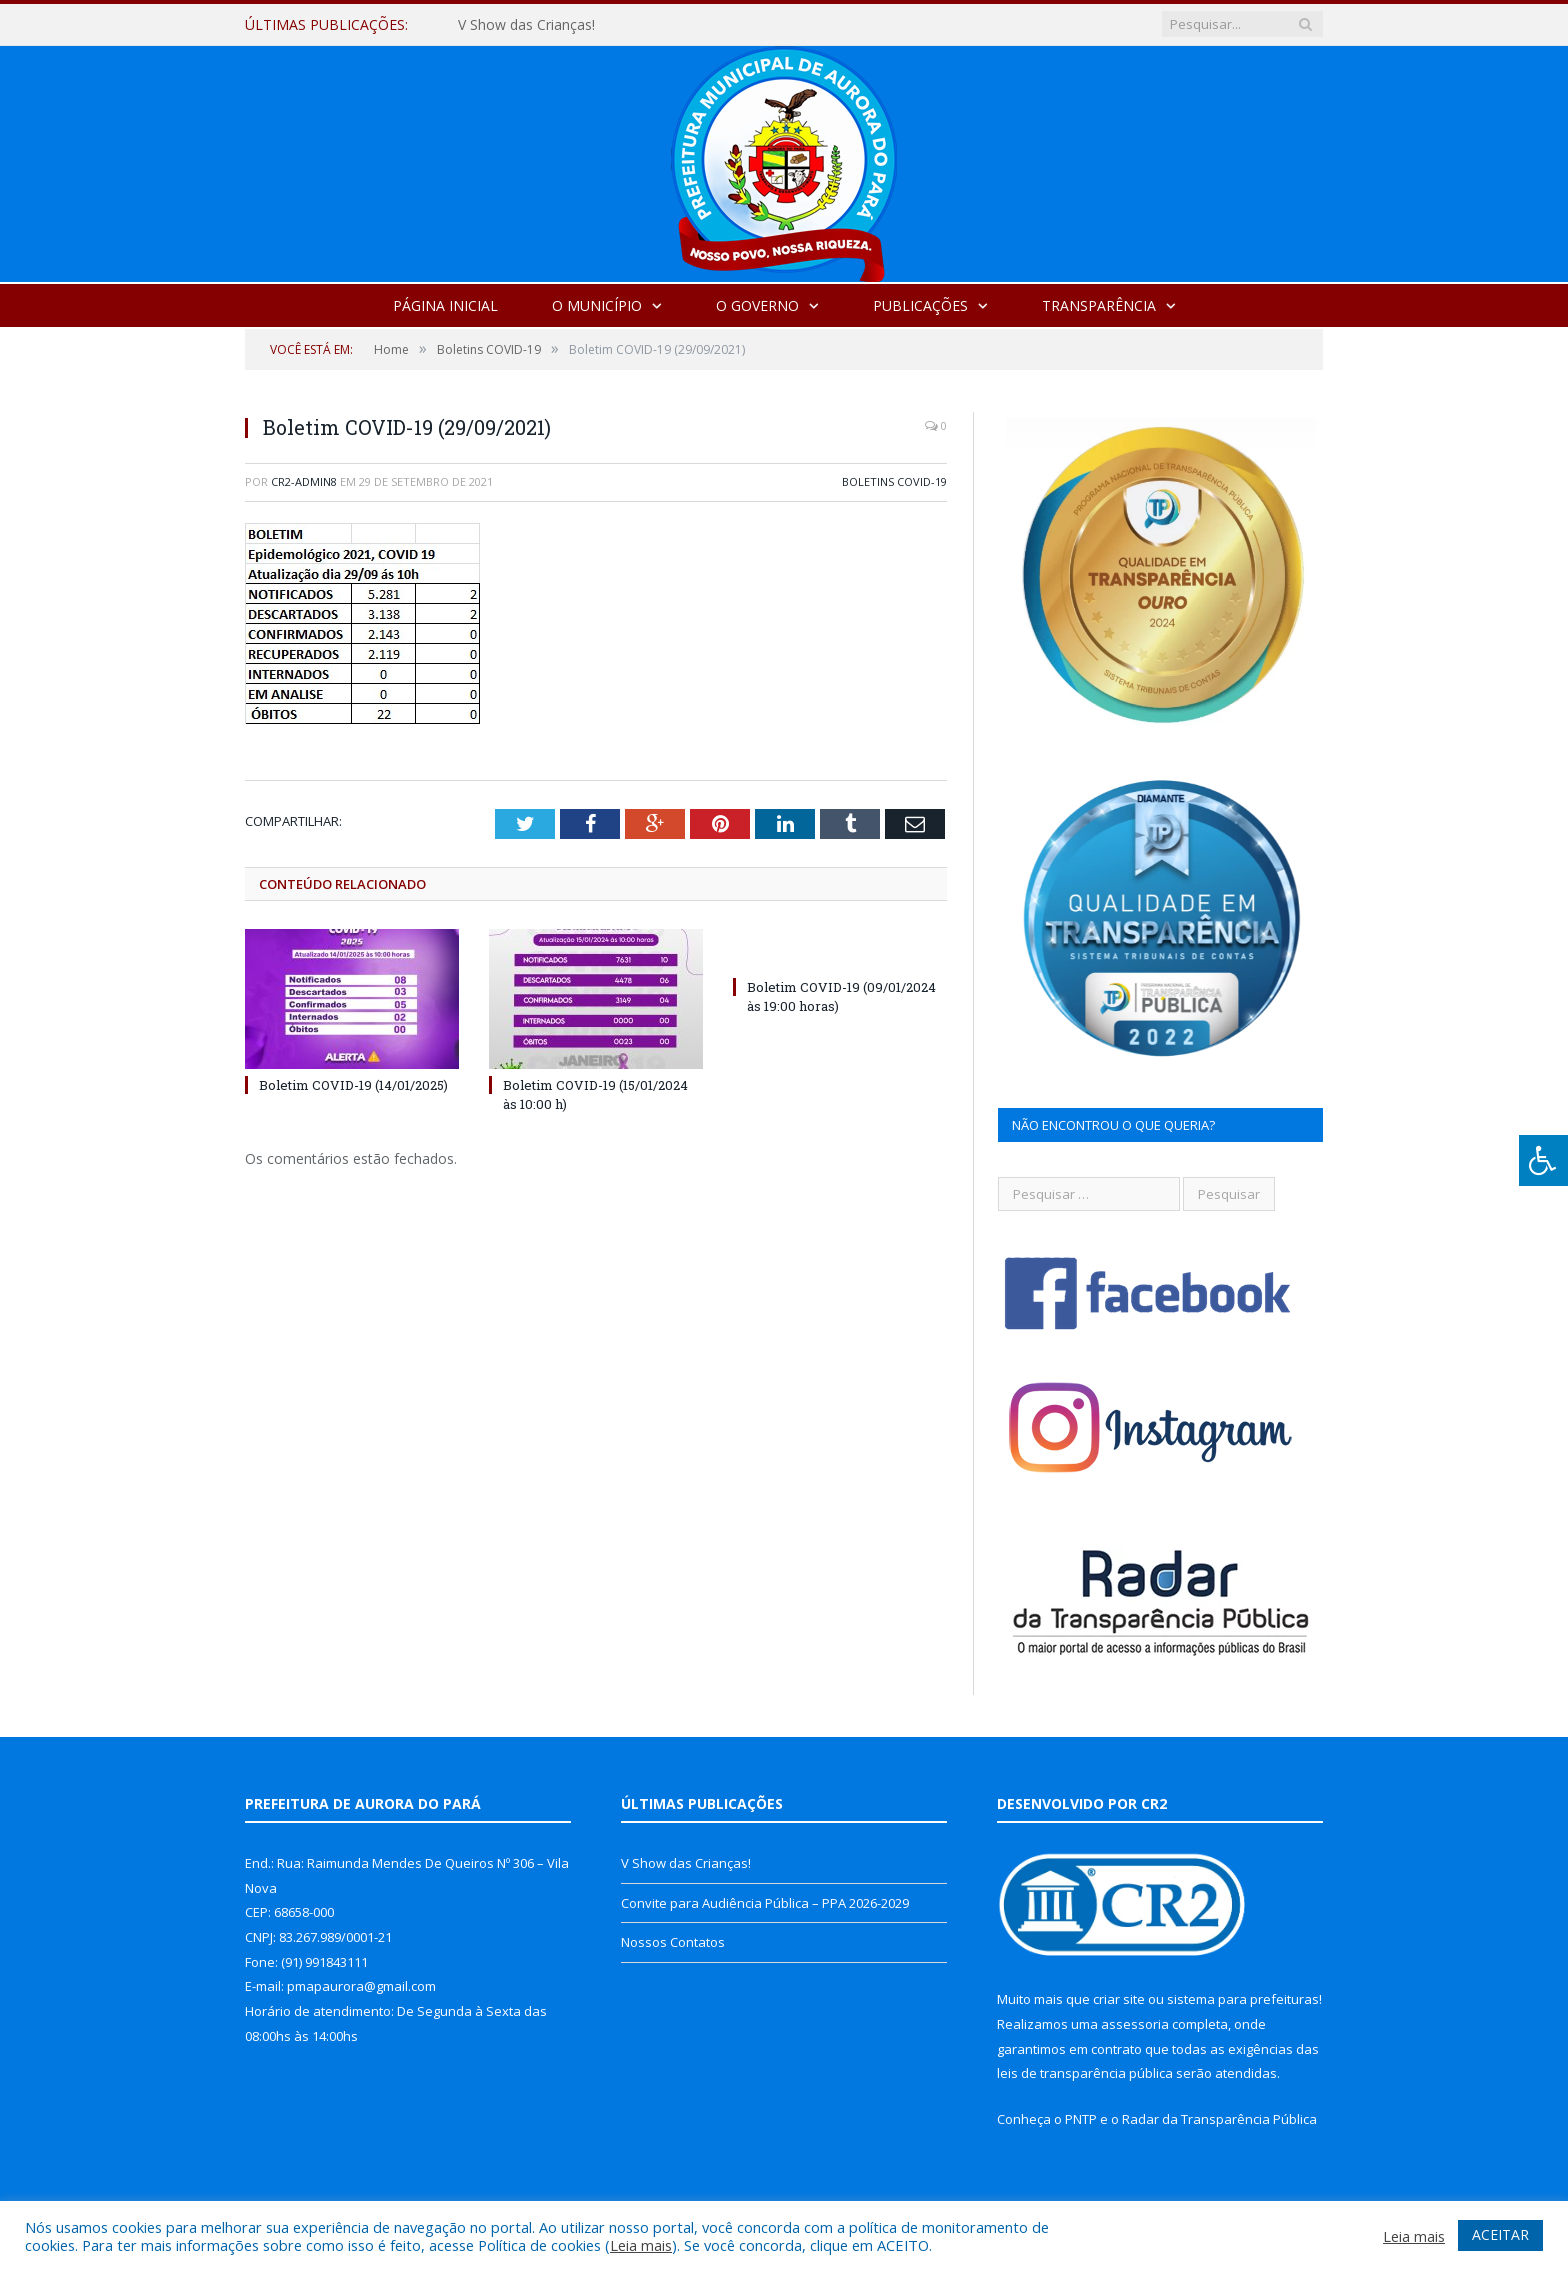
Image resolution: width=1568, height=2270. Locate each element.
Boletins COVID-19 (894, 481)
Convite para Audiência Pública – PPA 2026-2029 (765, 1903)
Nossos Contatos (673, 1942)
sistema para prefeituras (1243, 1999)
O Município (597, 305)
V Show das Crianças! (526, 25)
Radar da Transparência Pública (1219, 2119)
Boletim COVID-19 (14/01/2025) (353, 1085)
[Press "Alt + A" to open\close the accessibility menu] (1543, 1160)
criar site (1119, 1999)
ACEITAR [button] (1500, 2234)
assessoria (1135, 2024)
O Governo (757, 305)
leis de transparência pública (1085, 2073)
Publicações (920, 305)
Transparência (1099, 305)
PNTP (1081, 2119)
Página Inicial (445, 305)
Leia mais (641, 2245)
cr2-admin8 (304, 481)
